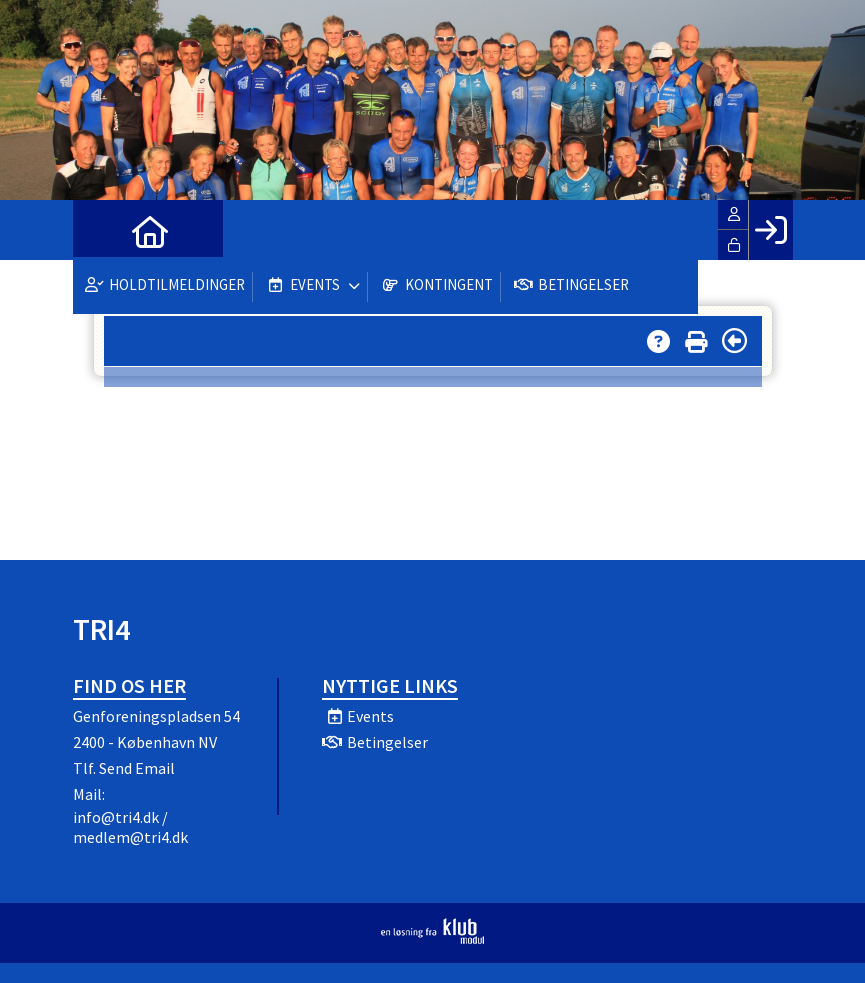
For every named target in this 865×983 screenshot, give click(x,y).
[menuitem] (103, 230)
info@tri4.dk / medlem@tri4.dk (130, 827)
